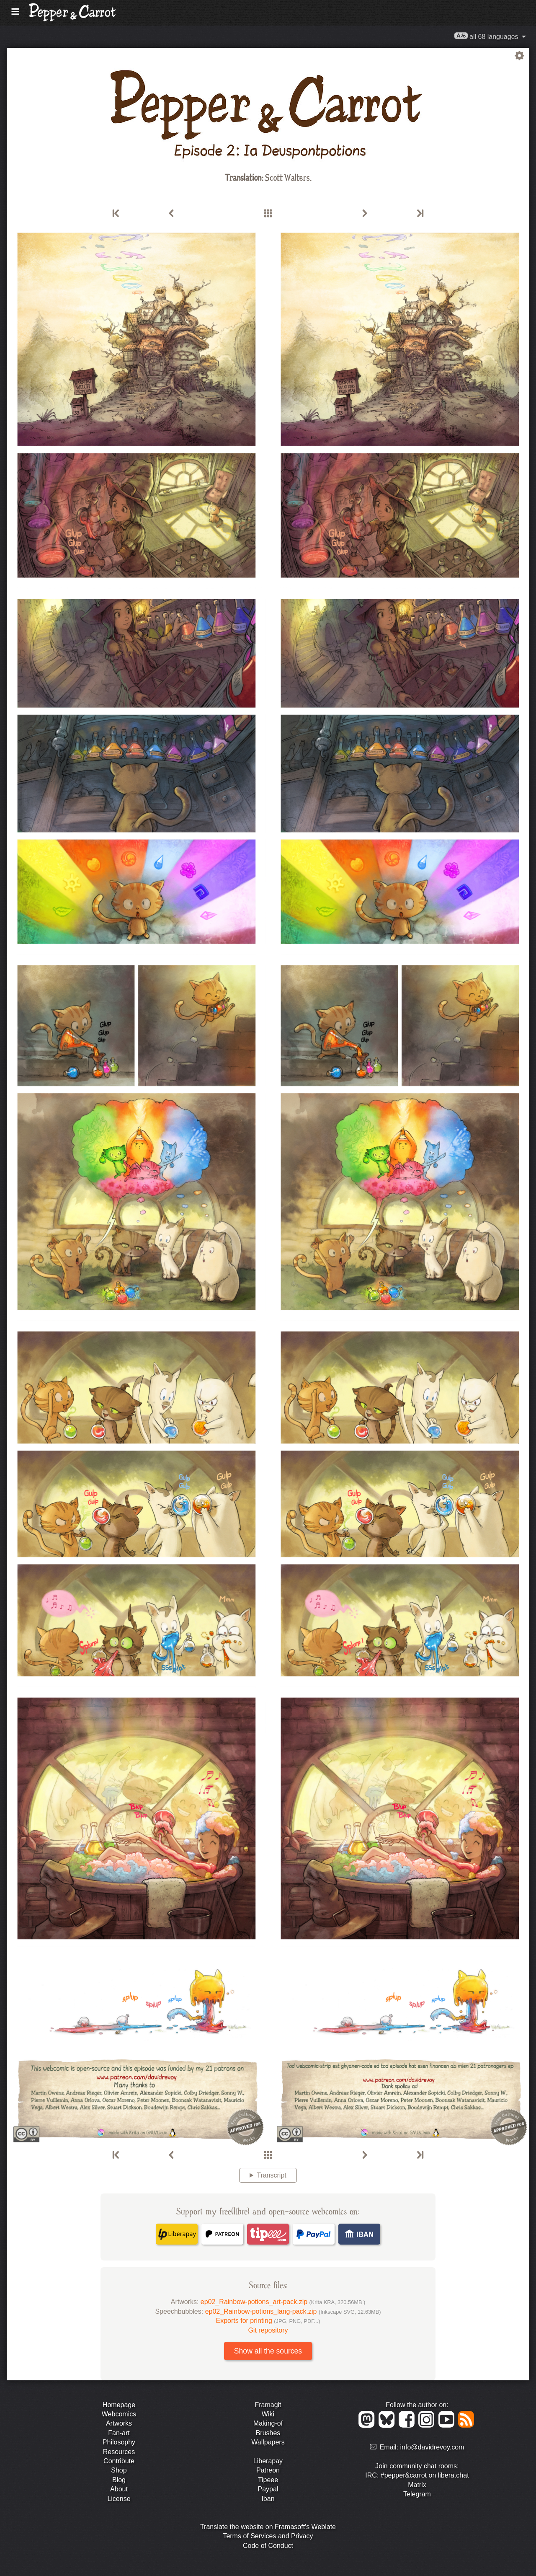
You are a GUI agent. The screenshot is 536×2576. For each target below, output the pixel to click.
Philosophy (119, 2442)
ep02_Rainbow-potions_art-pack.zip (283, 2301)
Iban (267, 2498)
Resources (119, 2451)
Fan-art (119, 2432)
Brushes (268, 2432)
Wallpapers (267, 2442)
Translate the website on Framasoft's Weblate (268, 2526)
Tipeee (268, 2479)
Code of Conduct (268, 2545)
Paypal (268, 2489)
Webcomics (119, 2414)
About (119, 2489)
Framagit (268, 2404)
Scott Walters (287, 177)
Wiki (268, 2414)
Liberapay (268, 2461)
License (118, 2498)
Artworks (119, 2423)
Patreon (268, 2470)
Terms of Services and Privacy (268, 2536)
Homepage (119, 2404)
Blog (119, 2479)
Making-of (268, 2423)
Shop (118, 2470)
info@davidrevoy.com (432, 2447)
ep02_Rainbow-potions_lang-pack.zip (293, 2311)
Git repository (268, 2330)
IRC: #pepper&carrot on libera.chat (417, 2475)
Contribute (118, 2461)
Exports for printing (268, 2320)
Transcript (271, 2175)
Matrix (417, 2484)
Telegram (417, 2494)
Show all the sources (268, 2351)
